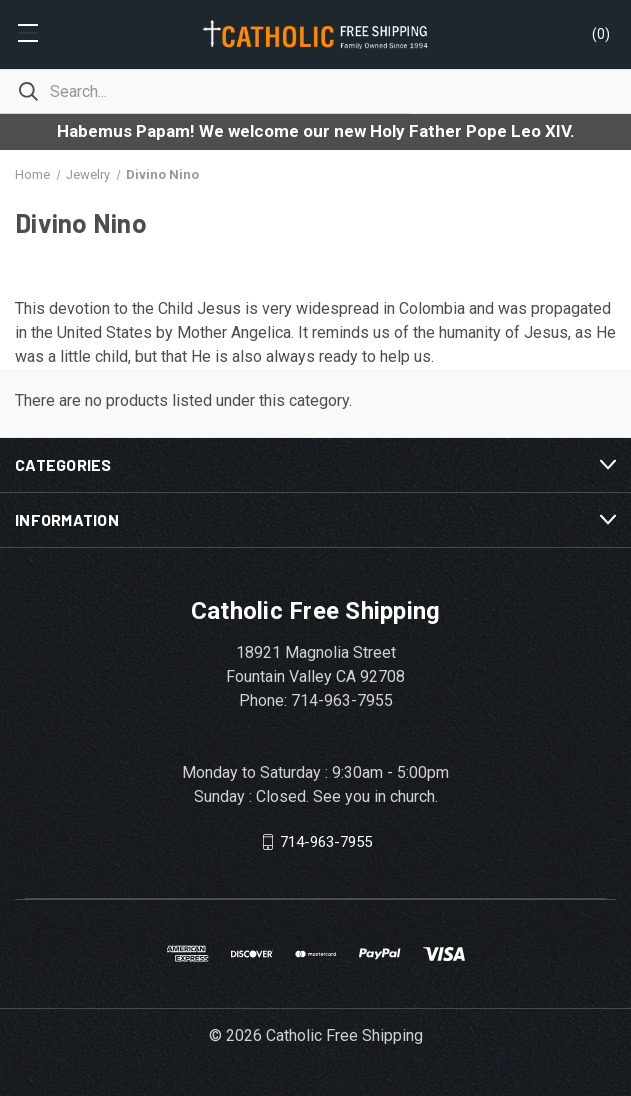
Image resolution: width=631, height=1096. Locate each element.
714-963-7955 (326, 842)
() (601, 34)
